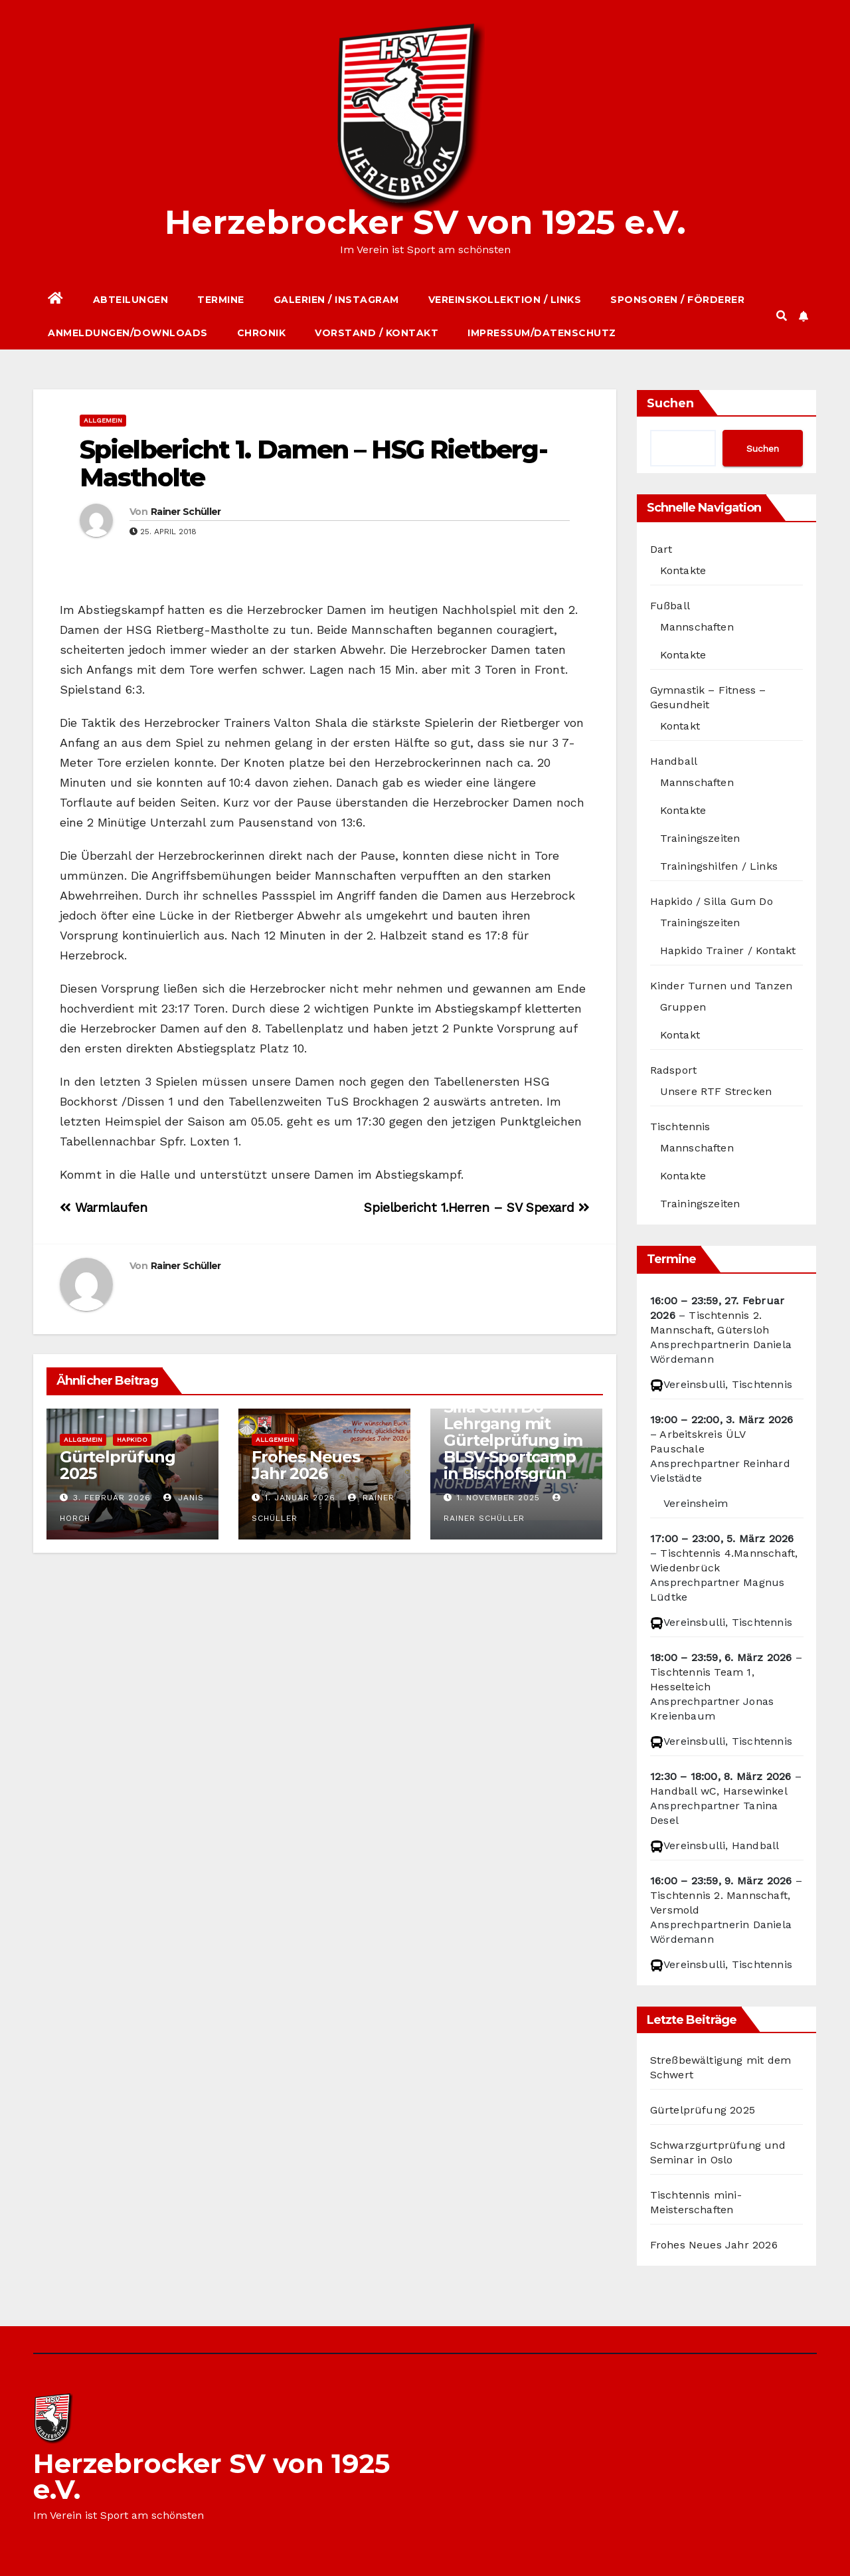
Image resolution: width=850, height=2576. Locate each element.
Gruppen (683, 1007)
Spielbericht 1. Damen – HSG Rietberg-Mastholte (313, 463)
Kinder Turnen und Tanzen (721, 985)
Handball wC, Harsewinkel (719, 1791)
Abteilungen (131, 300)
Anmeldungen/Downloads (128, 333)
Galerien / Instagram (336, 300)
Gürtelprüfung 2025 (117, 1465)
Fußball (670, 605)
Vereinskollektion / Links (505, 300)
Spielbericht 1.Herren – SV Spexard (476, 1207)
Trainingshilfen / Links (719, 866)
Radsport (673, 1070)
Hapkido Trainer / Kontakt (728, 950)
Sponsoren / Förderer (677, 300)
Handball (674, 761)
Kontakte (683, 570)
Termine (220, 300)
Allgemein (103, 420)
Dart (661, 549)
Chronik (261, 333)
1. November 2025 (498, 1497)
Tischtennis (680, 1126)
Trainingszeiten (700, 838)
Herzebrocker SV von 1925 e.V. (425, 222)
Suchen (670, 403)
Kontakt (680, 726)
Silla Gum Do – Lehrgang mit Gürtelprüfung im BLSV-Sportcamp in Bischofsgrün (513, 1440)
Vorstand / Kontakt (376, 333)
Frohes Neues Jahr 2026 (306, 1465)
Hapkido (132, 1439)
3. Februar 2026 (112, 1497)
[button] (781, 316)
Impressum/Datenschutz (542, 333)
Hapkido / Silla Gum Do (711, 901)
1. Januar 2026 (300, 1497)
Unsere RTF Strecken (716, 1091)
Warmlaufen (103, 1207)
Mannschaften (697, 627)
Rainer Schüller (186, 512)
